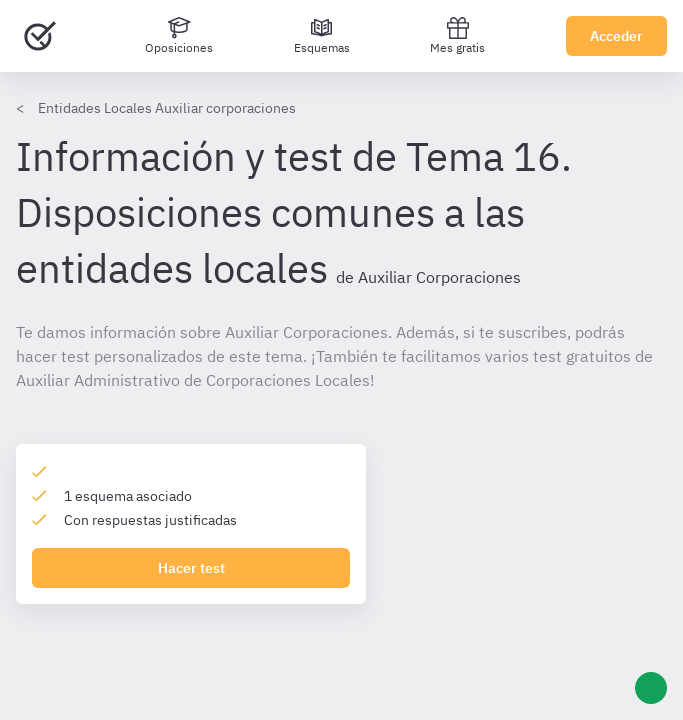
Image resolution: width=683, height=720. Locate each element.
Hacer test (191, 568)
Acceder (616, 36)
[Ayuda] (651, 688)
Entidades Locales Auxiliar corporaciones (167, 108)
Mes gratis (457, 35)
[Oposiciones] (179, 36)
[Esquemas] (322, 36)
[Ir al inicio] (40, 36)
